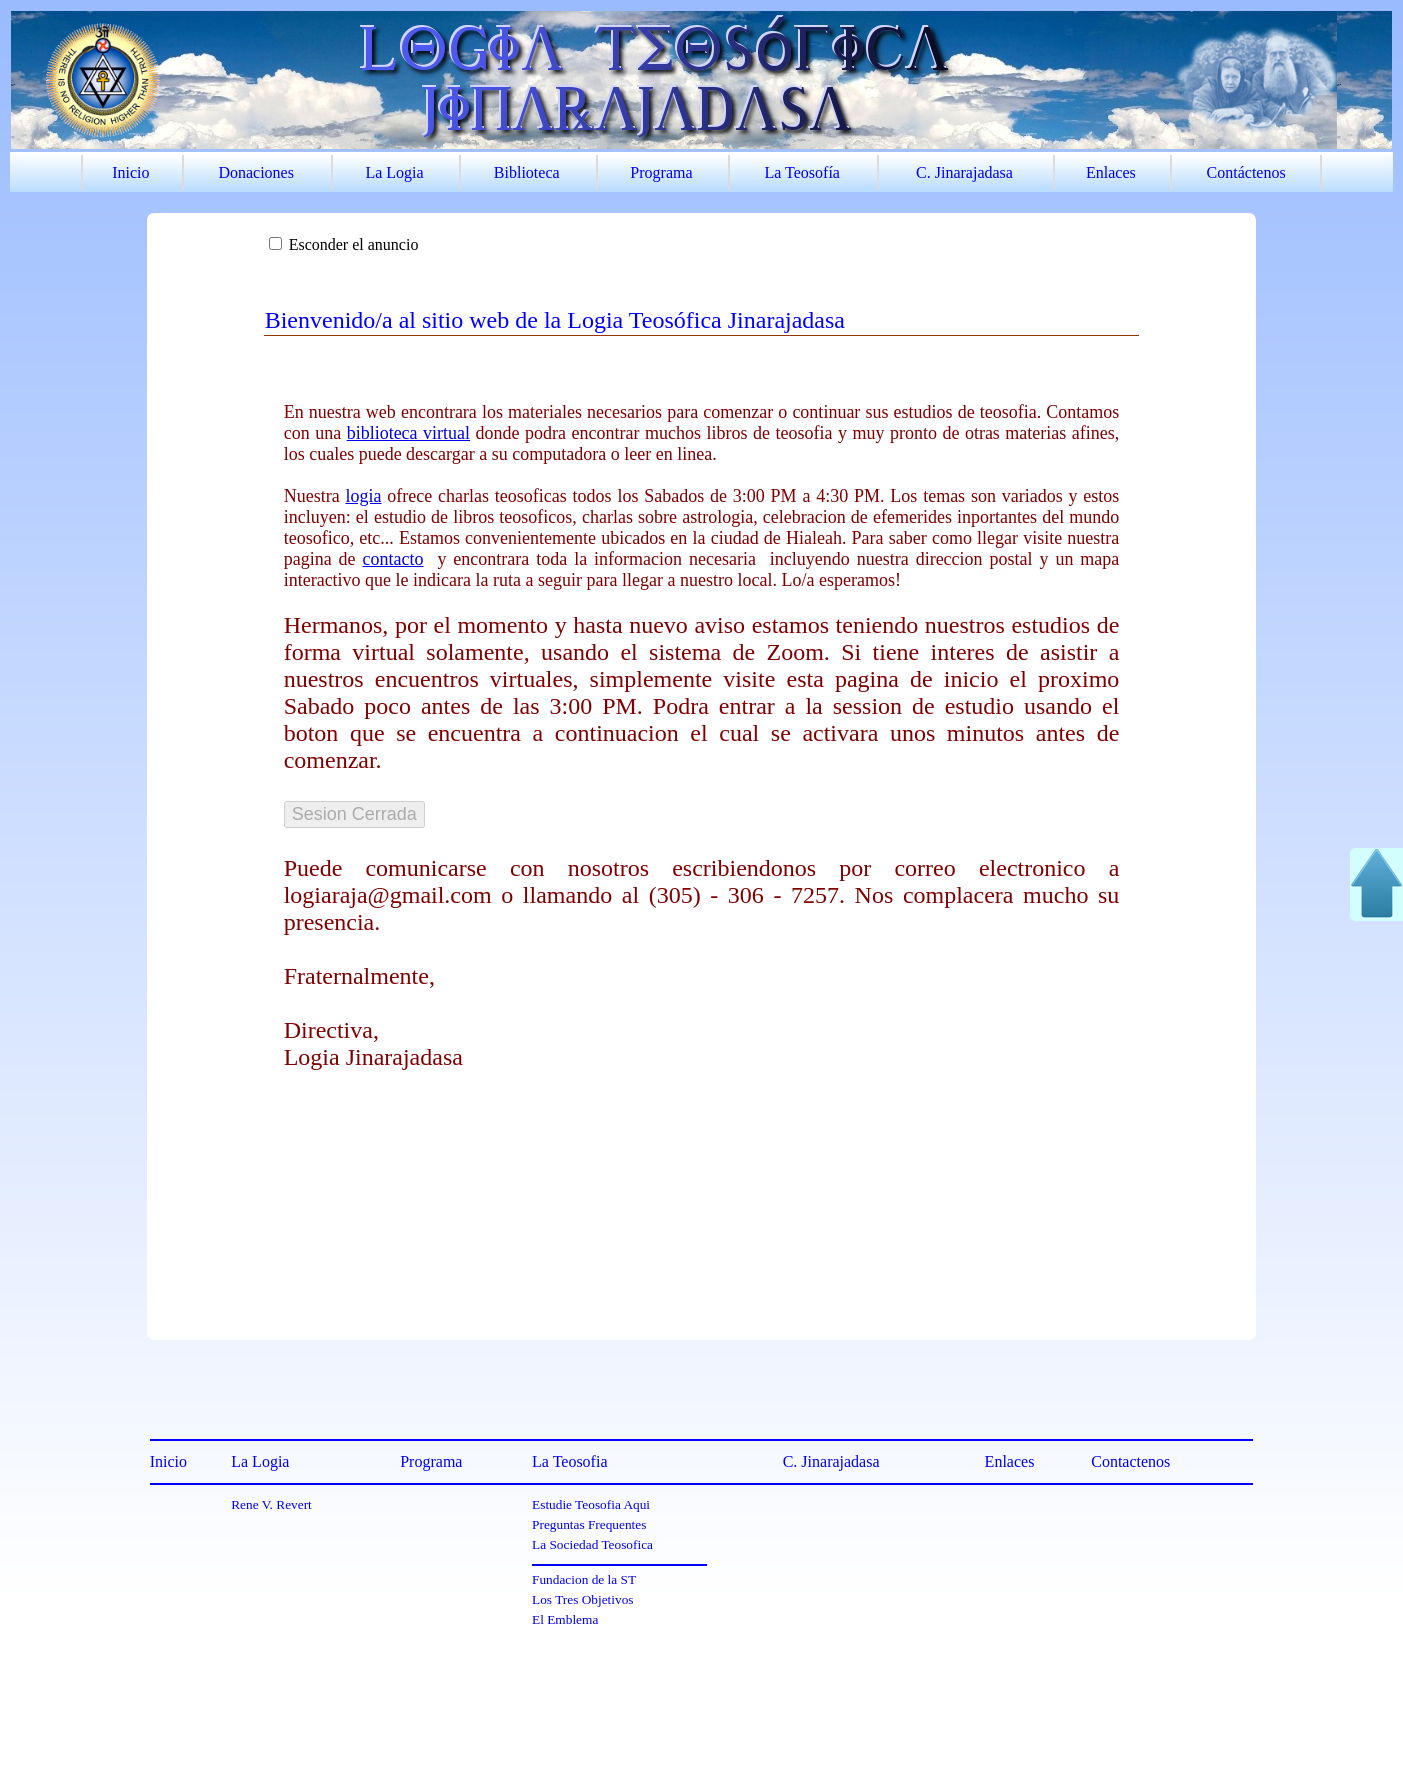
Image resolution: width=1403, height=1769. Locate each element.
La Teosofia (569, 1461)
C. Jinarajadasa (964, 172)
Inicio (130, 172)
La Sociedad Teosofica (592, 1544)
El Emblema (565, 1619)
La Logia (394, 172)
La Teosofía (802, 172)
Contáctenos (1246, 172)
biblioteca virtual (408, 433)
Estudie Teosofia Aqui (591, 1504)
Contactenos (1130, 1461)
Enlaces (1111, 172)
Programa (661, 172)
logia (363, 496)
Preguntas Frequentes (589, 1524)
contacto (393, 559)
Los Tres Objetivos (582, 1599)
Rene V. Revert (271, 1504)
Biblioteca (527, 172)
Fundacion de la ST (584, 1579)
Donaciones (256, 172)
